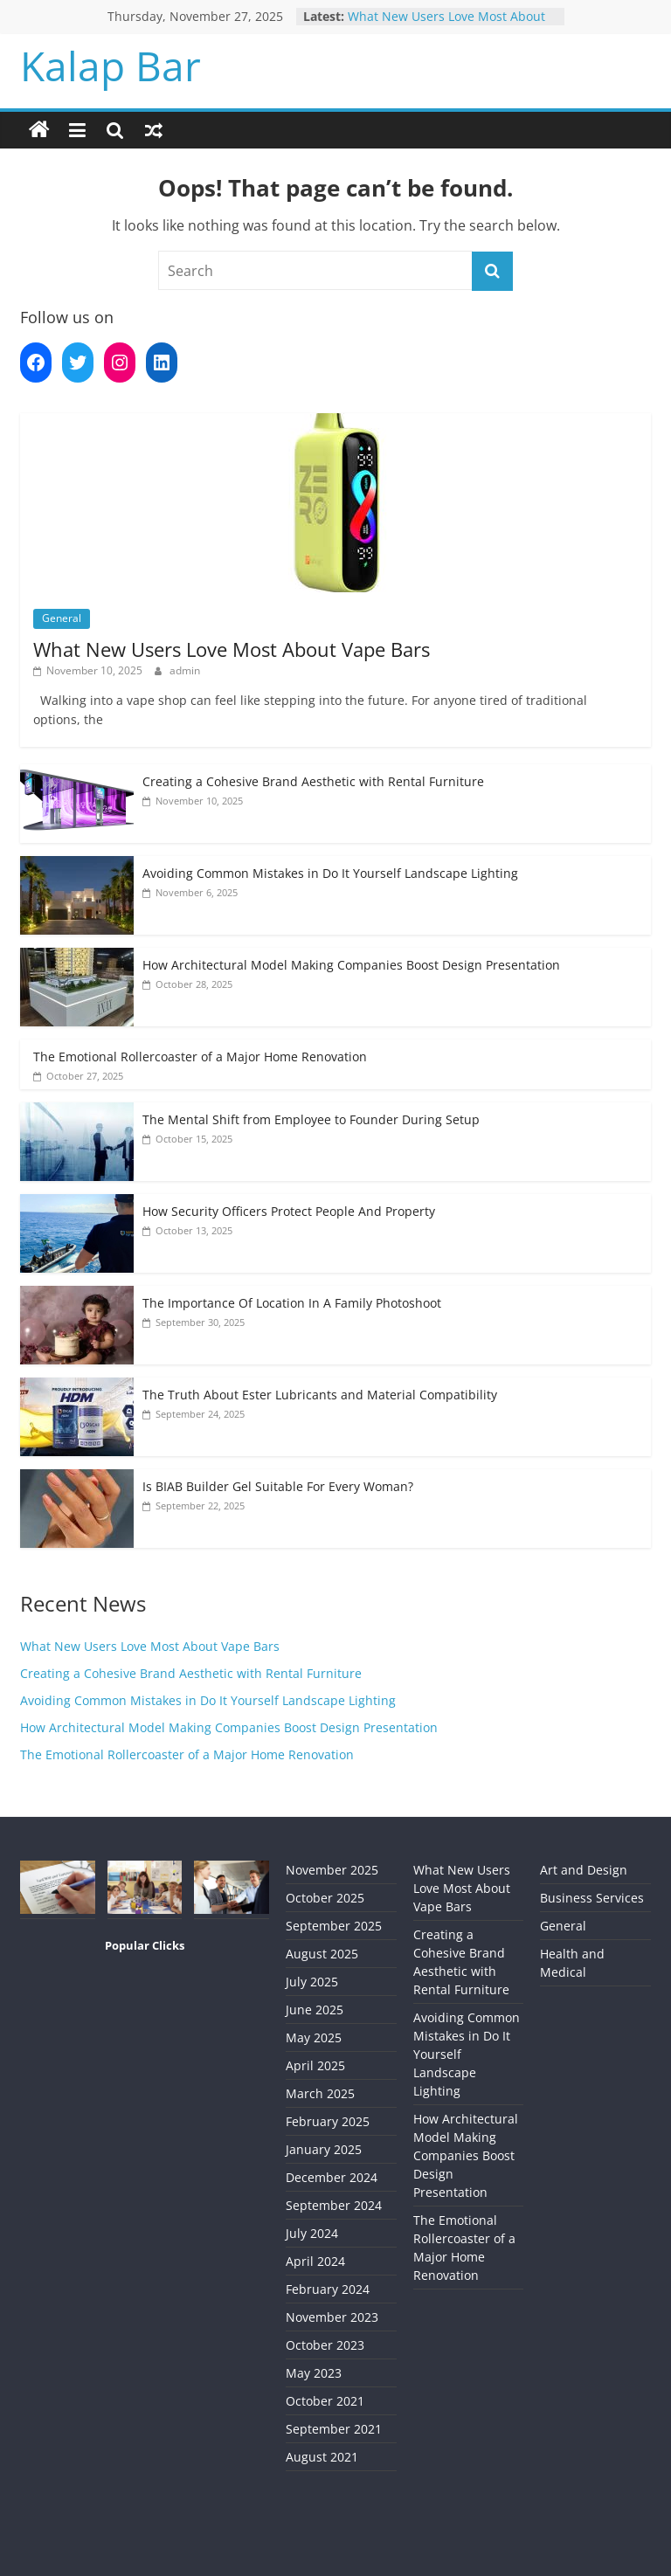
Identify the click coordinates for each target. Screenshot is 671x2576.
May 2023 (314, 2373)
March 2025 (320, 2093)
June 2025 (314, 2009)
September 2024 (334, 2205)
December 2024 (331, 2177)
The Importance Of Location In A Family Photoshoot (291, 1303)
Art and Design (583, 1869)
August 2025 (322, 1953)
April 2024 (315, 2261)
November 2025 (332, 1869)
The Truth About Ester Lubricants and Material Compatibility (319, 1394)
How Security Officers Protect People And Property (288, 1211)
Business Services (592, 1897)
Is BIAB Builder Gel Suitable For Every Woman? (277, 1486)
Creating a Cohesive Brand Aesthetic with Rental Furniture (313, 781)
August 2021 (322, 2456)
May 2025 (314, 2037)
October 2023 (325, 2345)
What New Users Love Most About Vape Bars (231, 649)
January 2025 (324, 2149)
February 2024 (328, 2289)
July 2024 (312, 2233)
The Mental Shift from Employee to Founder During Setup (311, 1119)
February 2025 (328, 2121)
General (61, 618)
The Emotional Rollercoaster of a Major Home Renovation (200, 1056)
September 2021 (334, 2429)
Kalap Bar (110, 65)
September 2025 (334, 1925)
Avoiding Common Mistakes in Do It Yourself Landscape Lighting (330, 873)
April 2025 (315, 2065)
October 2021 (325, 2401)
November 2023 (332, 2317)
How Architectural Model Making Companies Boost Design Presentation (351, 965)
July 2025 (312, 1981)
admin (184, 670)
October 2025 (325, 1897)
